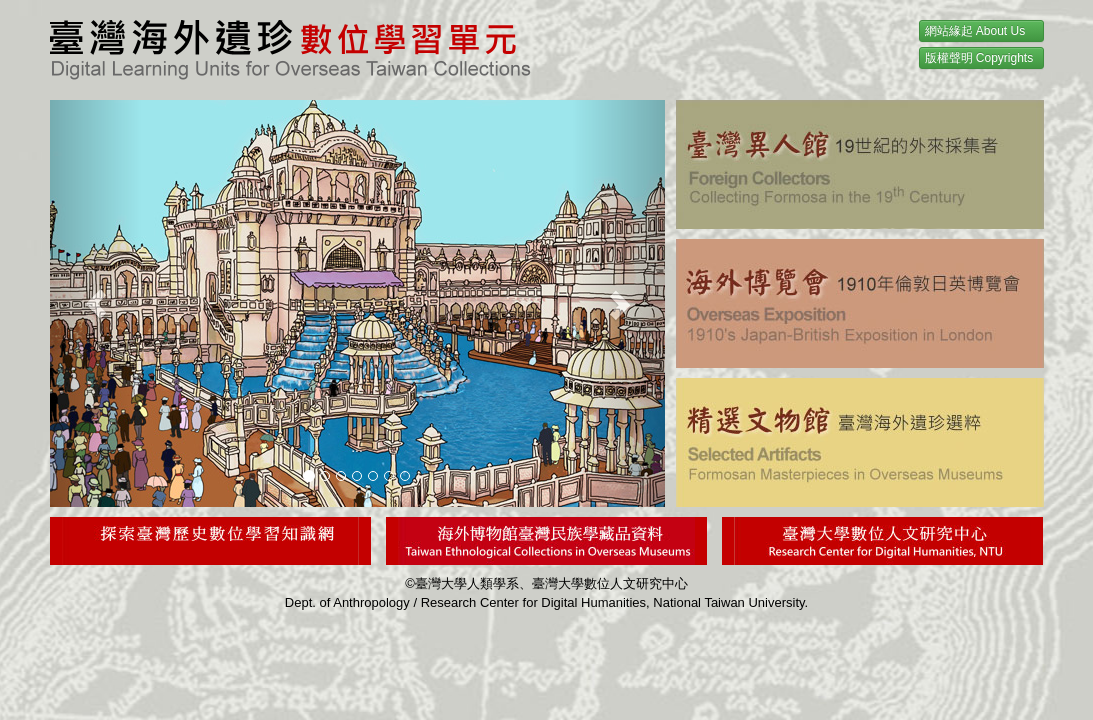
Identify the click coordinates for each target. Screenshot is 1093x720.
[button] (96, 303)
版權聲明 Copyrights (979, 58)
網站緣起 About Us (975, 31)
